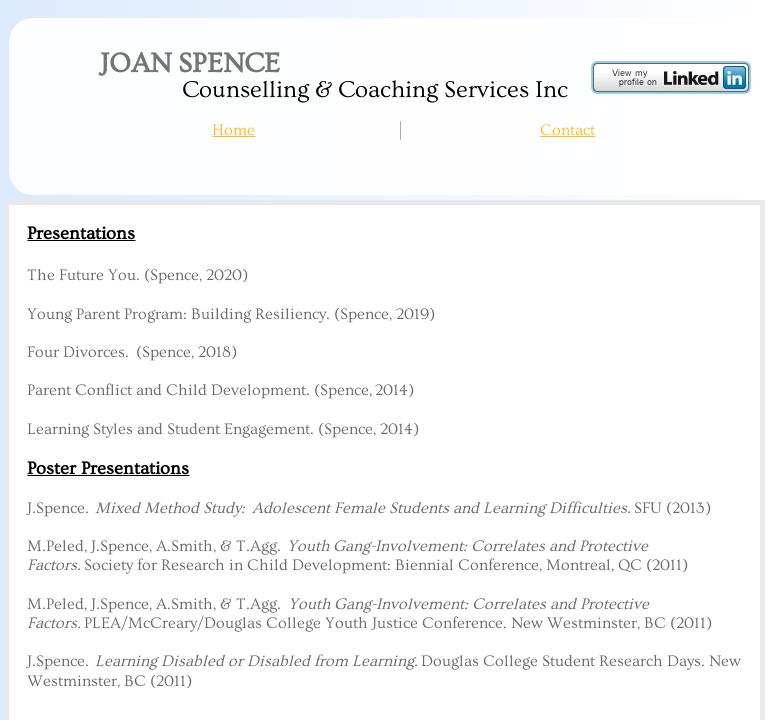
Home (233, 130)
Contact (567, 130)
